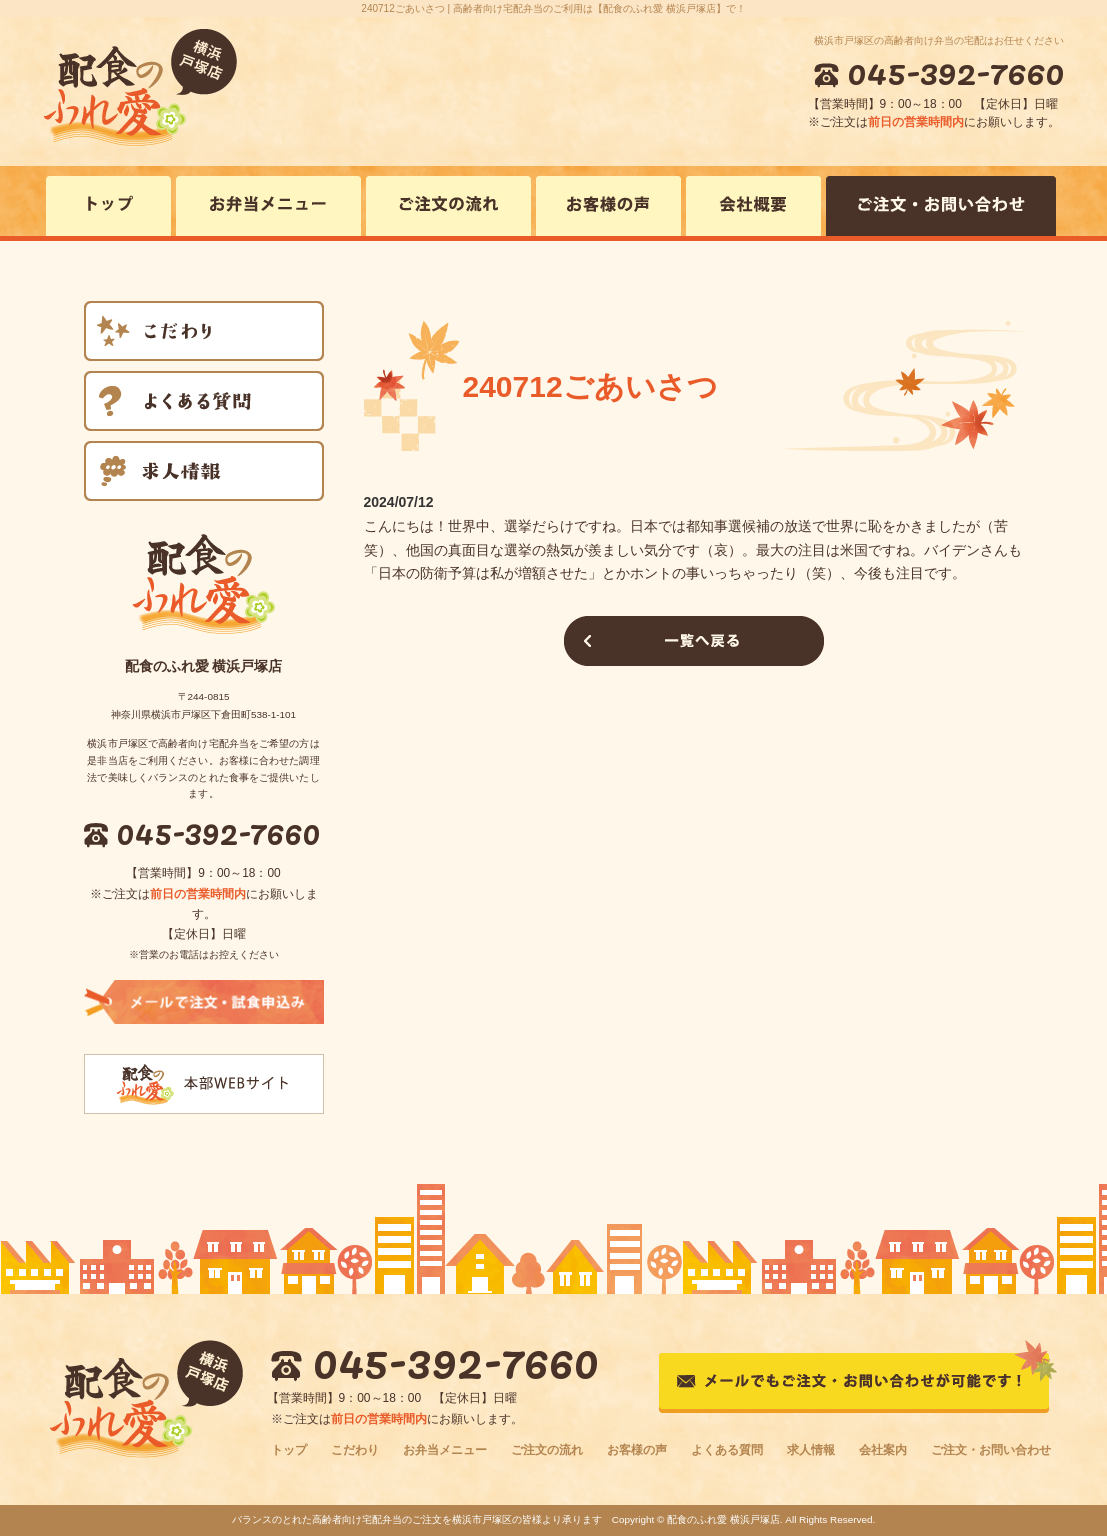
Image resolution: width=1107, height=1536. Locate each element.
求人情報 (811, 1450)
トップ (289, 1450)
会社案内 (883, 1450)
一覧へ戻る (694, 641)
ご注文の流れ (547, 1450)
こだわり (355, 1450)
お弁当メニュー (445, 1450)
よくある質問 (727, 1450)
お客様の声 (637, 1450)
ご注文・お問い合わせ (991, 1450)
